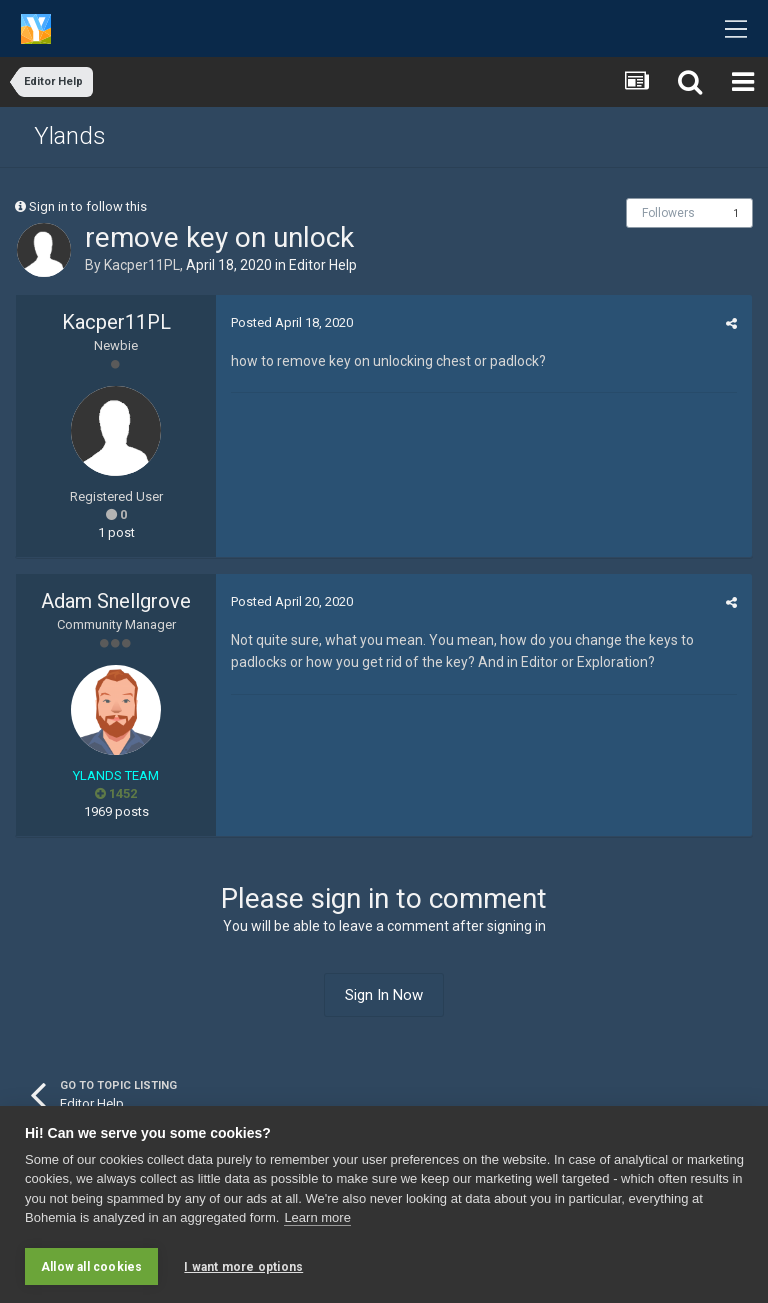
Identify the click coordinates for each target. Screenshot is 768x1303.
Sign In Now (384, 995)
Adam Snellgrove (116, 601)
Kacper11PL (142, 265)
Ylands (70, 136)
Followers (668, 213)
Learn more (317, 1218)
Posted (292, 322)
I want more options (243, 1267)
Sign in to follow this (88, 206)
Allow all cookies (91, 1267)
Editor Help (323, 265)
